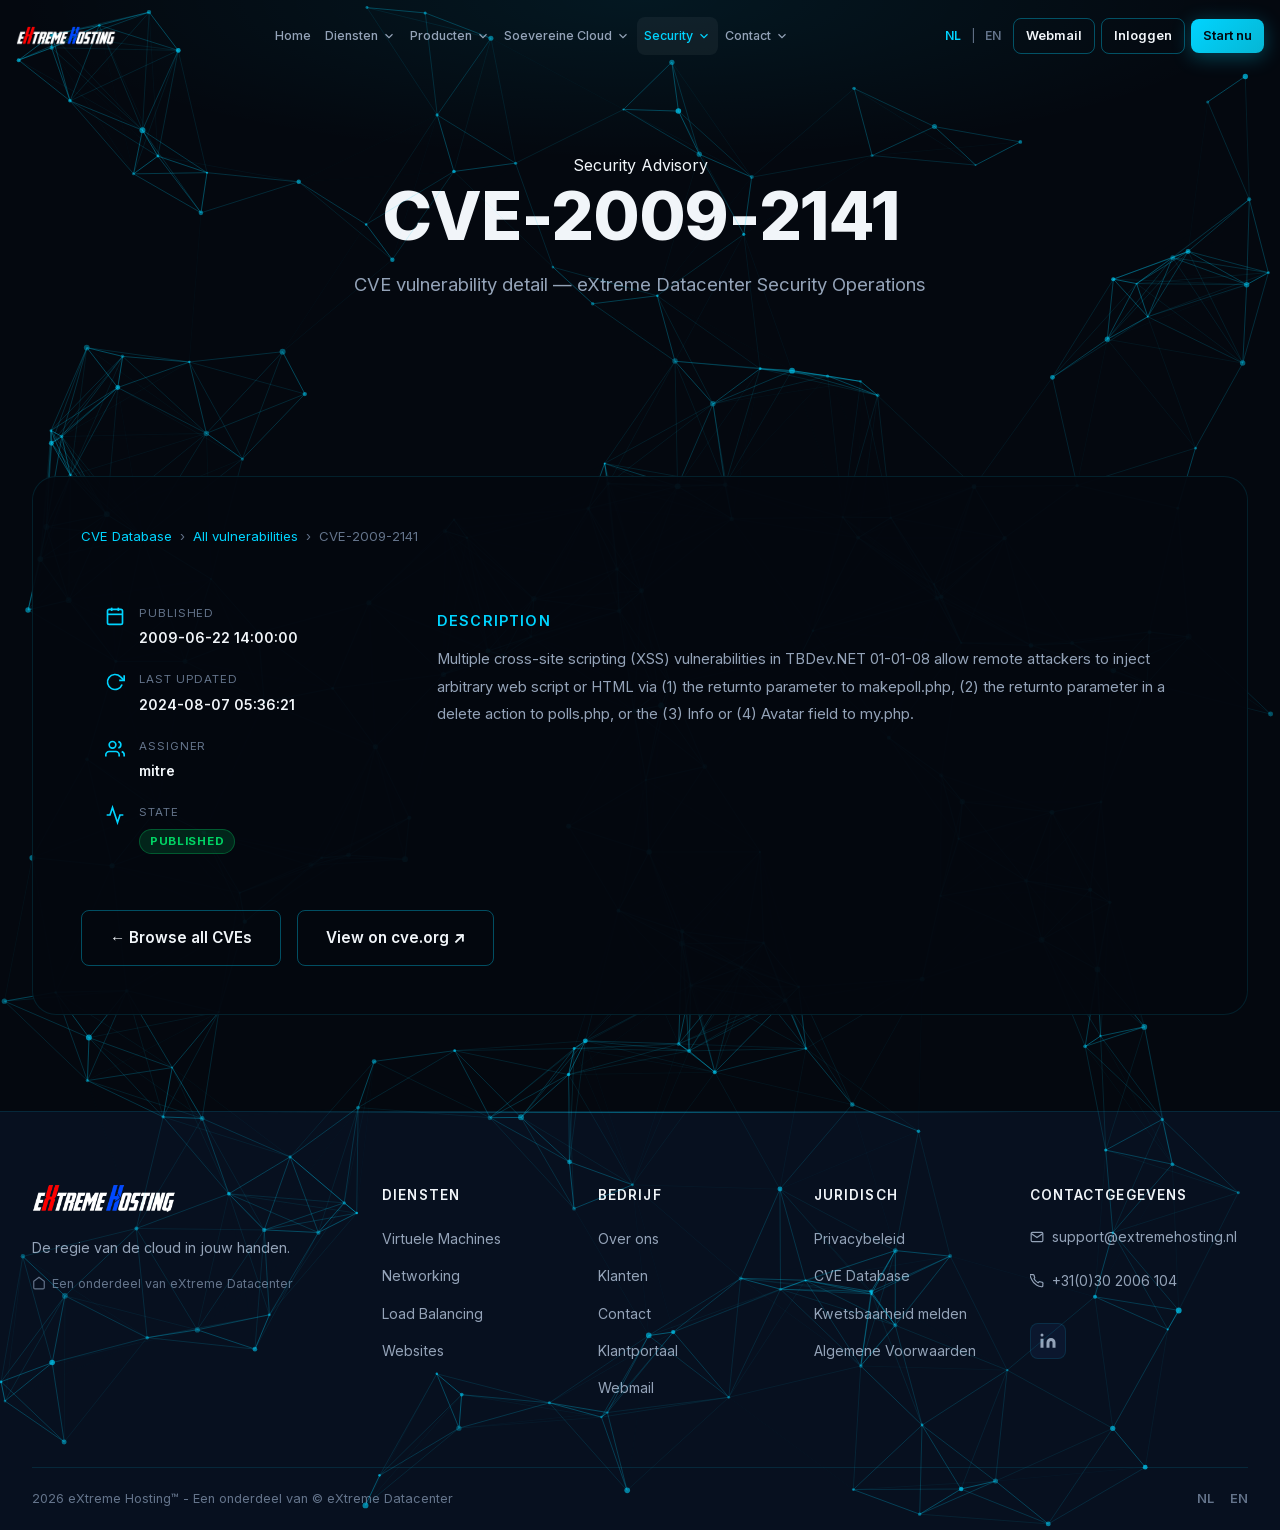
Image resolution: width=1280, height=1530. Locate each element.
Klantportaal (638, 1350)
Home (293, 35)
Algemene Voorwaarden (895, 1350)
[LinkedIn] (1048, 1341)
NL (953, 35)
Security (677, 35)
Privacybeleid (859, 1238)
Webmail (1054, 35)
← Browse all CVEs (181, 962)
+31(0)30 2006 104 (1114, 1280)
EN (993, 35)
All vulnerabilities (245, 536)
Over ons (628, 1238)
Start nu (1227, 35)
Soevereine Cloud (567, 35)
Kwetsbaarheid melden (890, 1313)
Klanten (623, 1275)
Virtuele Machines (441, 1238)
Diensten (360, 35)
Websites (413, 1350)
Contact (757, 35)
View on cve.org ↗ (395, 962)
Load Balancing (432, 1313)
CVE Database (126, 536)
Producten (450, 35)
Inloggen (1143, 35)
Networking (421, 1275)
